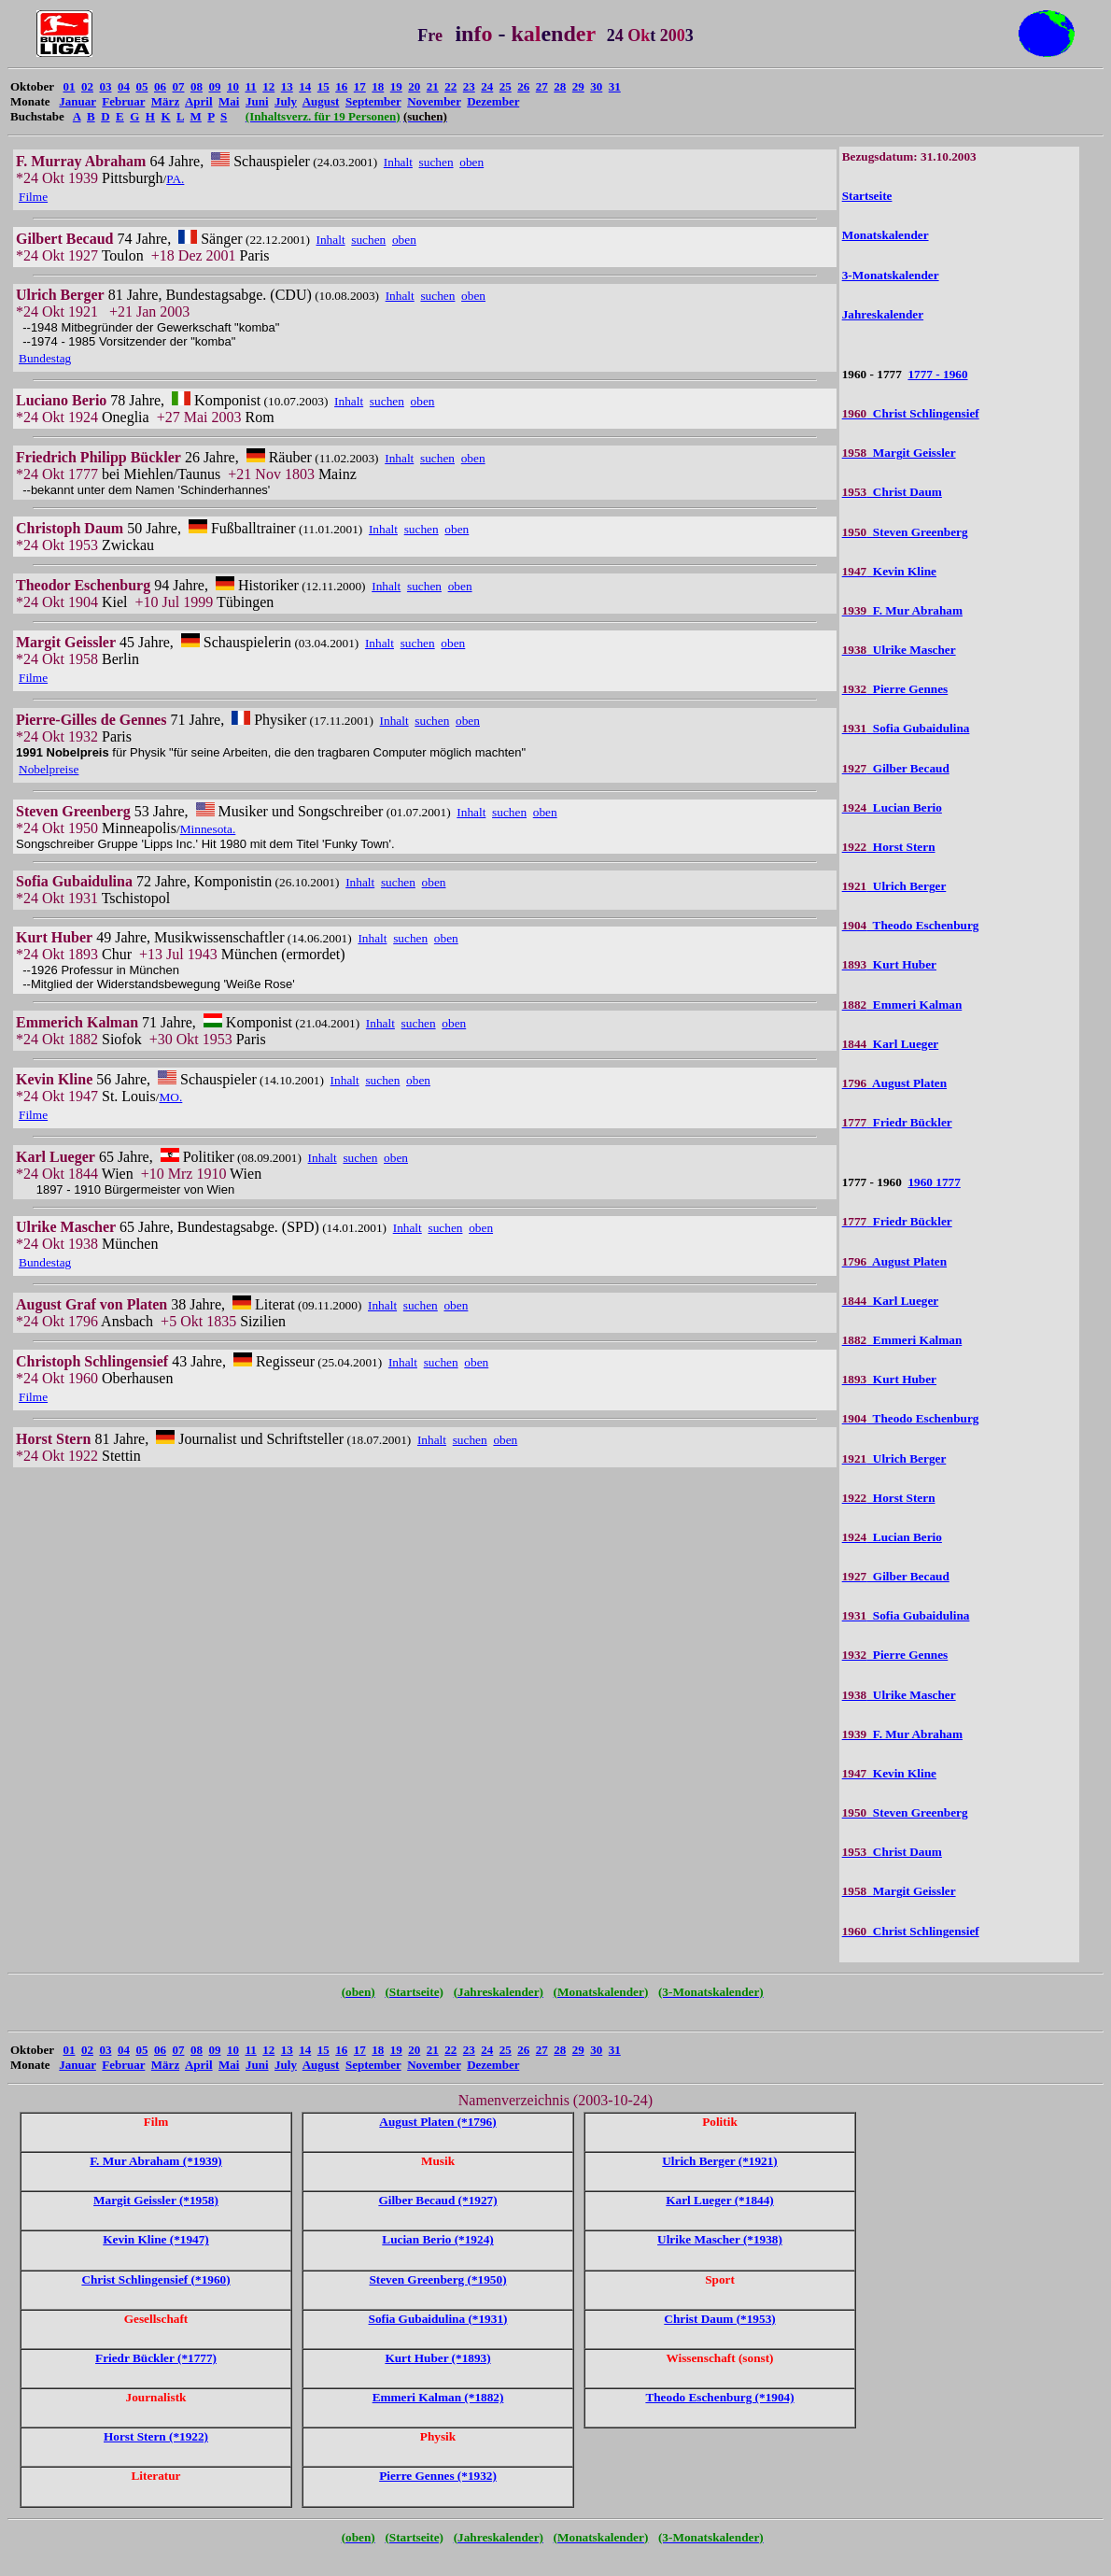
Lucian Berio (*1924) (437, 2239)
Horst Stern (888, 847)
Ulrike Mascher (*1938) (719, 2239)
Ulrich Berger (894, 886)
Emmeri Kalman (902, 1005)
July (285, 101)
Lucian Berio (892, 807)
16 (341, 86)
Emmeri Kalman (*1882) (438, 2397)
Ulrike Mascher (899, 650)
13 (287, 86)
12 (268, 86)
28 (560, 86)
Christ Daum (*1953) (719, 2319)
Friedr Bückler (897, 1122)
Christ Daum (892, 492)
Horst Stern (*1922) (156, 2436)
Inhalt (398, 162)
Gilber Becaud (895, 768)
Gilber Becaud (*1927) (437, 2200)
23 (469, 86)
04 (124, 86)
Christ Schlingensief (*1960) (155, 2279)
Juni (257, 101)
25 (505, 86)
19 (396, 86)
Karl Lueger (890, 1044)
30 (596, 86)
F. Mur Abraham (902, 610)
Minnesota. (208, 829)
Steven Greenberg (905, 532)
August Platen (894, 1083)
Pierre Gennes (895, 689)
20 (414, 86)
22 (450, 86)
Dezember (493, 101)
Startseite (867, 196)
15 (323, 86)
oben (471, 162)
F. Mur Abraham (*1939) (156, 2161)
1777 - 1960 (937, 374)
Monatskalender (885, 235)
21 (433, 86)
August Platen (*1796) (437, 2122)
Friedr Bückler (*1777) (156, 2358)
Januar (77, 101)
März (165, 101)
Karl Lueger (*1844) (719, 2200)
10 (233, 86)
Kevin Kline (889, 571)
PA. (175, 179)
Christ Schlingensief (910, 413)
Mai (228, 101)
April (199, 101)
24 (487, 86)
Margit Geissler (899, 453)
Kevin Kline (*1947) (156, 2239)
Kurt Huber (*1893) (437, 2358)
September (373, 101)
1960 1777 (933, 1182)
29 (578, 86)
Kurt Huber (889, 964)
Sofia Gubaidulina (906, 728)
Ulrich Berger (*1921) (720, 2161)
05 (141, 86)
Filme (33, 197)
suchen (436, 162)
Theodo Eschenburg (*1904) (719, 2397)
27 (542, 86)
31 (615, 86)
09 (214, 86)
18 (378, 86)
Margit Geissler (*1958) (155, 2200)
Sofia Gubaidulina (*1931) (438, 2319)
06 (160, 86)
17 (360, 86)
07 (178, 86)
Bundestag (45, 358)
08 (196, 86)
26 (523, 86)
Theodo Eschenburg (910, 925)
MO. (171, 1097)
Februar (123, 101)
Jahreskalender (882, 314)
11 (250, 86)
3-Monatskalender (890, 275)
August (321, 101)
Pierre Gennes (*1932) (438, 2476)
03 (105, 86)
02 (87, 86)
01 (69, 86)
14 (305, 86)
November (434, 101)
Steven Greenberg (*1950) (437, 2279)
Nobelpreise (48, 769)
